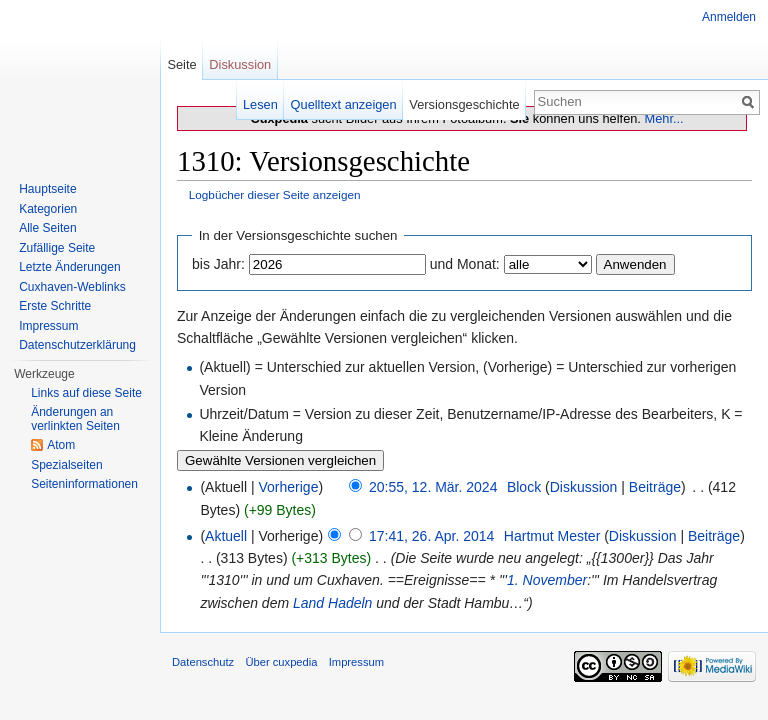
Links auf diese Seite (86, 393)
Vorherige (289, 487)
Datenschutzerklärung (77, 345)
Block (524, 487)
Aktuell (226, 536)
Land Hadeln (332, 603)
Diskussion (584, 487)
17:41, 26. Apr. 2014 (431, 536)
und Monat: (465, 264)
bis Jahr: (218, 264)
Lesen (260, 104)
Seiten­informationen (84, 484)
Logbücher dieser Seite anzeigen (275, 194)
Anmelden (729, 17)
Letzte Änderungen (69, 267)
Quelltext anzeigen (344, 104)
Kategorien (48, 209)
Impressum (48, 326)
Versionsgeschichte (464, 104)
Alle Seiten (47, 228)
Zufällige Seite (57, 248)
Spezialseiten (66, 465)
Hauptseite (47, 189)
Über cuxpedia (281, 662)
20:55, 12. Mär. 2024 (433, 487)
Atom (61, 445)
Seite (181, 64)
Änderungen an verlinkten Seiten (75, 419)
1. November (547, 580)
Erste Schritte (55, 306)
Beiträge (655, 487)
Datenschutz (203, 662)
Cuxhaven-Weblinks (72, 287)
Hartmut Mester (552, 536)
